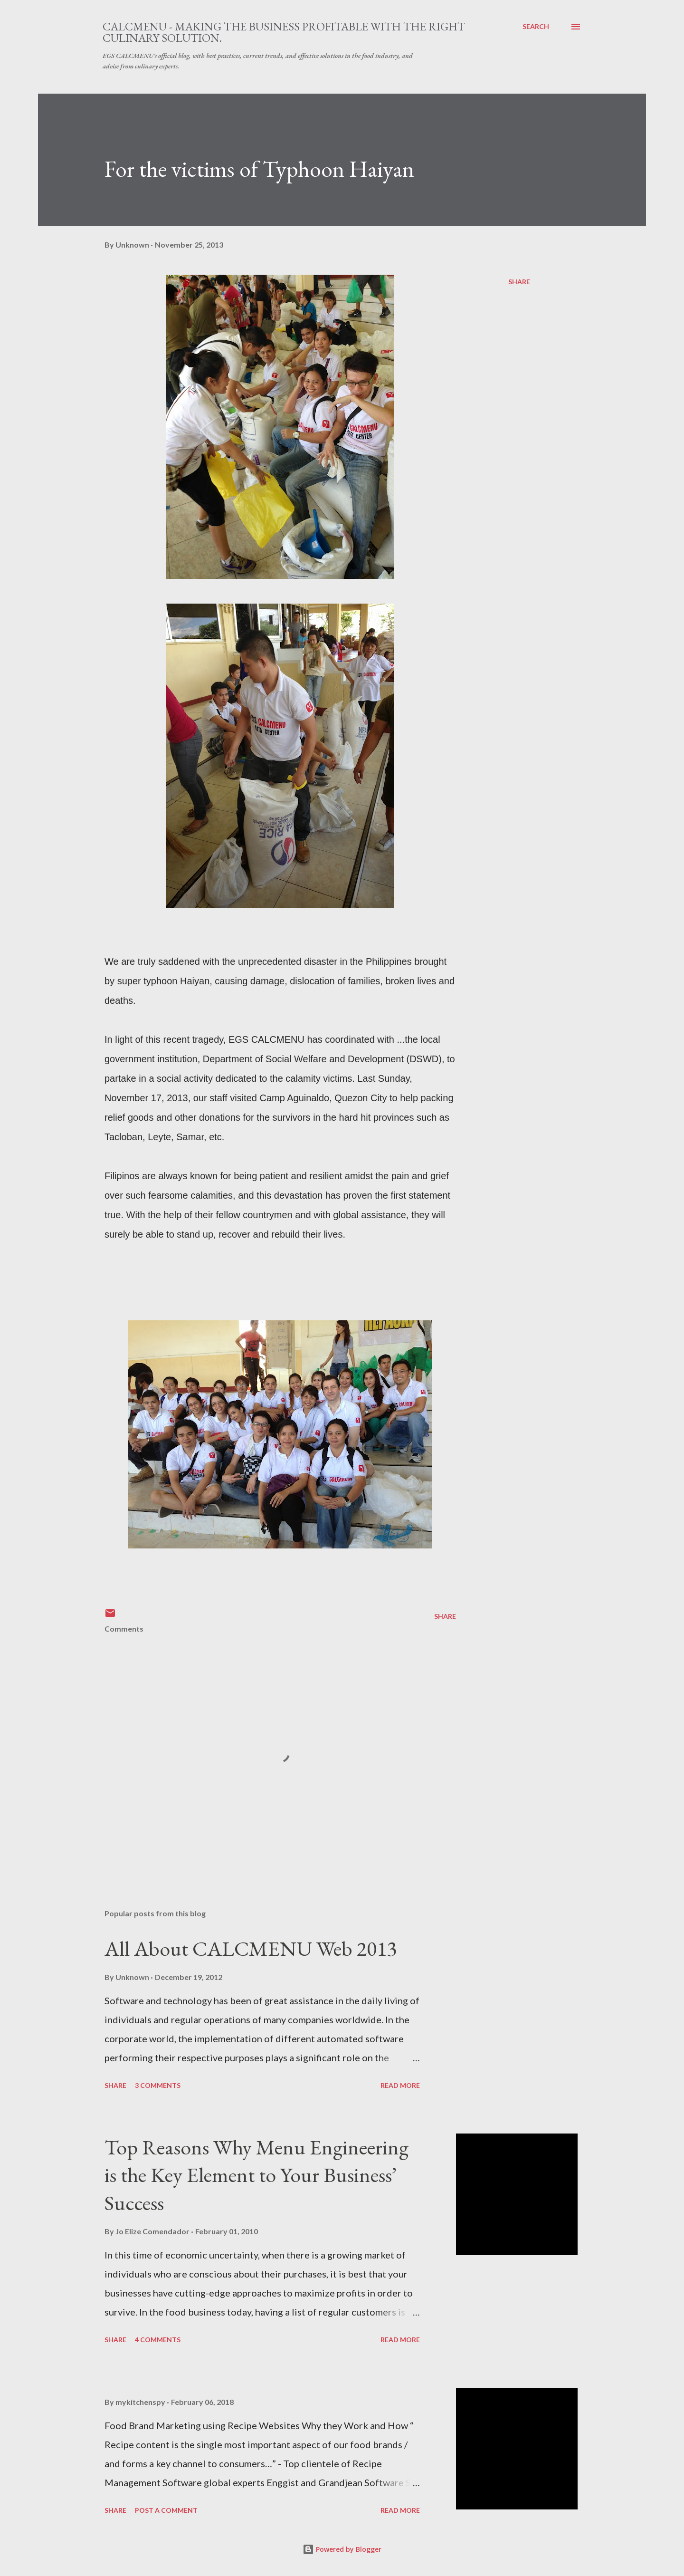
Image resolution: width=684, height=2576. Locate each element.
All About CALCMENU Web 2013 (250, 1948)
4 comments (157, 2340)
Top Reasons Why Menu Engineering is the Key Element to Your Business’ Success (256, 2175)
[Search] (535, 26)
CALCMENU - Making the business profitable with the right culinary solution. (284, 32)
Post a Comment (166, 2510)
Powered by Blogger (342, 2549)
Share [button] (519, 282)
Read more (400, 2085)
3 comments (157, 2085)
